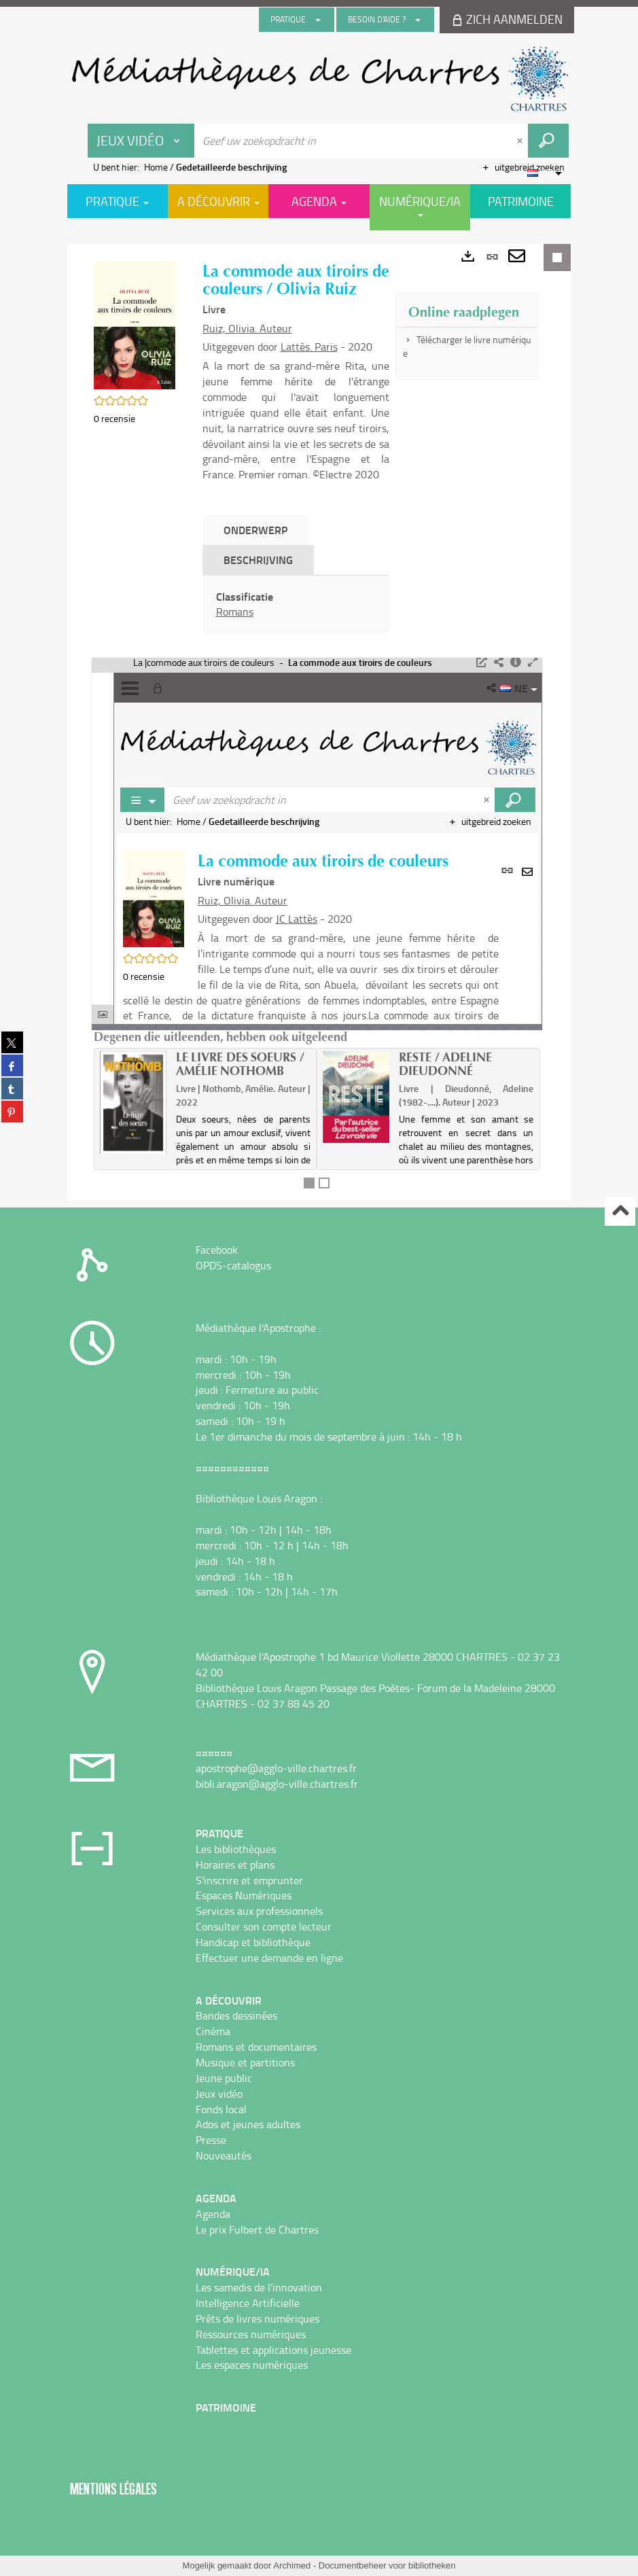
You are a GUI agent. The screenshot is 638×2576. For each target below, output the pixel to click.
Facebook (217, 1249)
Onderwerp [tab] (255, 529)
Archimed (292, 2565)
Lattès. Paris (309, 346)
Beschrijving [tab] (258, 559)
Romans (234, 611)
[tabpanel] (296, 604)
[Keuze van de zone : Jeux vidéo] (141, 141)
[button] (134, 323)
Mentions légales (113, 2489)
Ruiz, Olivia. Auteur (247, 328)
